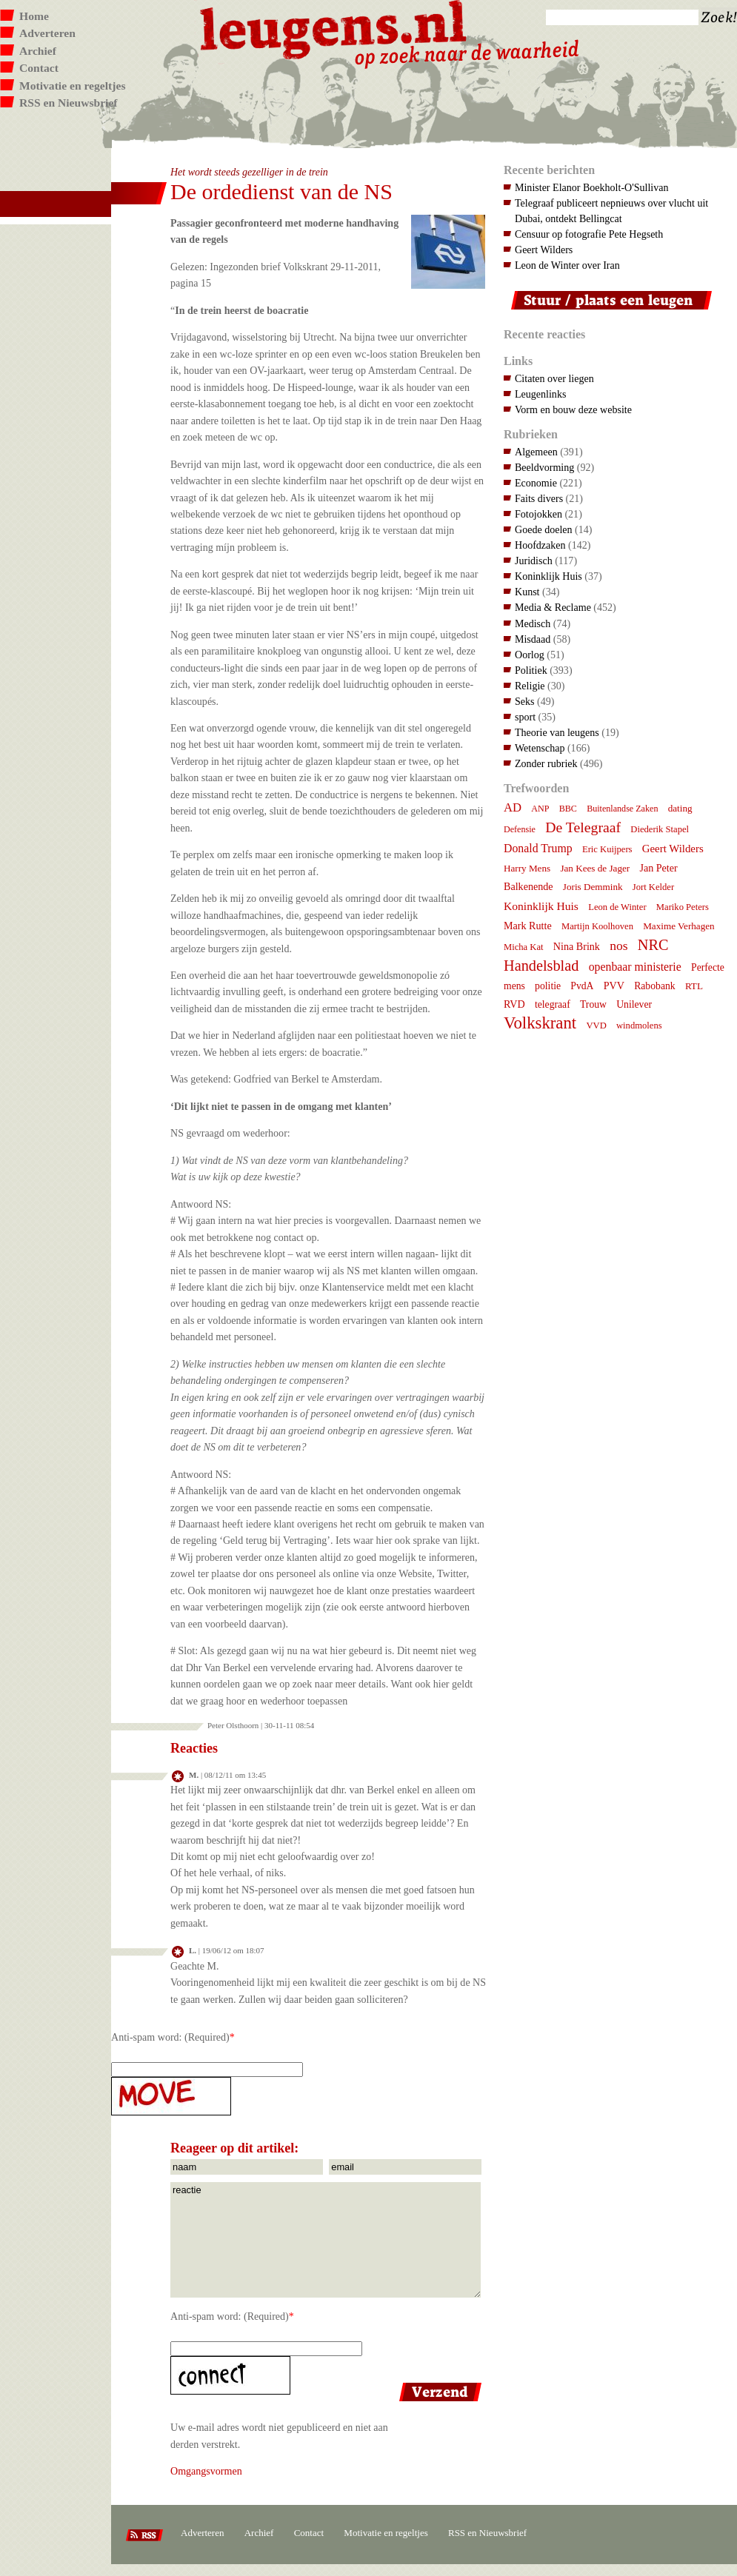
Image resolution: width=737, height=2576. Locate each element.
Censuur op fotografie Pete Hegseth (589, 234)
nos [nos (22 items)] (618, 945)
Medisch (532, 623)
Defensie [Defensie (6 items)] (520, 829)
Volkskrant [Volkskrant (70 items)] (540, 1023)
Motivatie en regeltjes (72, 85)
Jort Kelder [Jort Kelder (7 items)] (653, 887)
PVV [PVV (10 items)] (614, 985)
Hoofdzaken (540, 545)
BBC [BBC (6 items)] (568, 808)
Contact (39, 67)
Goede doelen (544, 529)
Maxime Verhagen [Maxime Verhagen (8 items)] (678, 925)
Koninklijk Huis (548, 576)
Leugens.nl (334, 28)
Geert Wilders (544, 249)
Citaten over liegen (554, 378)
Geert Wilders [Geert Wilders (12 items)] (673, 848)
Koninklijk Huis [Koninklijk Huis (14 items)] (541, 906)
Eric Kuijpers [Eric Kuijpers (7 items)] (607, 849)
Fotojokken (538, 514)
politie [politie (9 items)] (548, 985)
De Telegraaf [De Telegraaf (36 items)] (583, 827)
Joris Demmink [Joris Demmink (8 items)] (593, 886)
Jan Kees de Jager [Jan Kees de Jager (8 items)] (595, 868)
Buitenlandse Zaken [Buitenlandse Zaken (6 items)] (622, 808)
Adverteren (47, 33)
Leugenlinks (540, 394)
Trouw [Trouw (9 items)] (593, 1004)
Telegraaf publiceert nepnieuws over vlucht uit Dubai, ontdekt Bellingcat (611, 210)
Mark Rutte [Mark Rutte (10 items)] (528, 925)
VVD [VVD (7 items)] (596, 1025)
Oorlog (529, 654)
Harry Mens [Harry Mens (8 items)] (527, 868)
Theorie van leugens (557, 732)
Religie (530, 686)
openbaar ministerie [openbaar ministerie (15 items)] (635, 966)
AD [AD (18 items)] (512, 807)
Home (34, 16)
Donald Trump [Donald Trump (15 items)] (538, 848)
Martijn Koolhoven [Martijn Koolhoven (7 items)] (597, 926)
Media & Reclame (553, 607)
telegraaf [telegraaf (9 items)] (552, 1004)
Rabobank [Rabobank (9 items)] (654, 985)
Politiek (531, 670)
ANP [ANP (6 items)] (540, 808)
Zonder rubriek (546, 763)
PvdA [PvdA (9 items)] (581, 985)
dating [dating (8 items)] (680, 808)
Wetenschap (539, 748)
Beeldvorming (544, 467)
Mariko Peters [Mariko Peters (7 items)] (682, 907)
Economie (536, 483)
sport (525, 717)
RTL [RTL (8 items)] (694, 985)
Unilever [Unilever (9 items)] (634, 1004)
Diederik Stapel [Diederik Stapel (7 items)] (659, 829)
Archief (37, 50)
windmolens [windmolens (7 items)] (639, 1025)
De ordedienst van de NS (281, 191)
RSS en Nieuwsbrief (68, 102)
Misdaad (532, 639)
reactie (325, 2240)
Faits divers (539, 498)
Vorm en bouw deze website (573, 409)
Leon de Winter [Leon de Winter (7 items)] (617, 907)
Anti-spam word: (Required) (170, 2037)
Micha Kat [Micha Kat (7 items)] (524, 947)
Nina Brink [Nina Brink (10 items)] (576, 946)
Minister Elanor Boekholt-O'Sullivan (592, 187)
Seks (525, 701)
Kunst (527, 592)
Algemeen (536, 452)
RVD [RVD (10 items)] (514, 1004)
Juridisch (534, 560)
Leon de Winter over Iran (567, 265)
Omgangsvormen (206, 2471)
